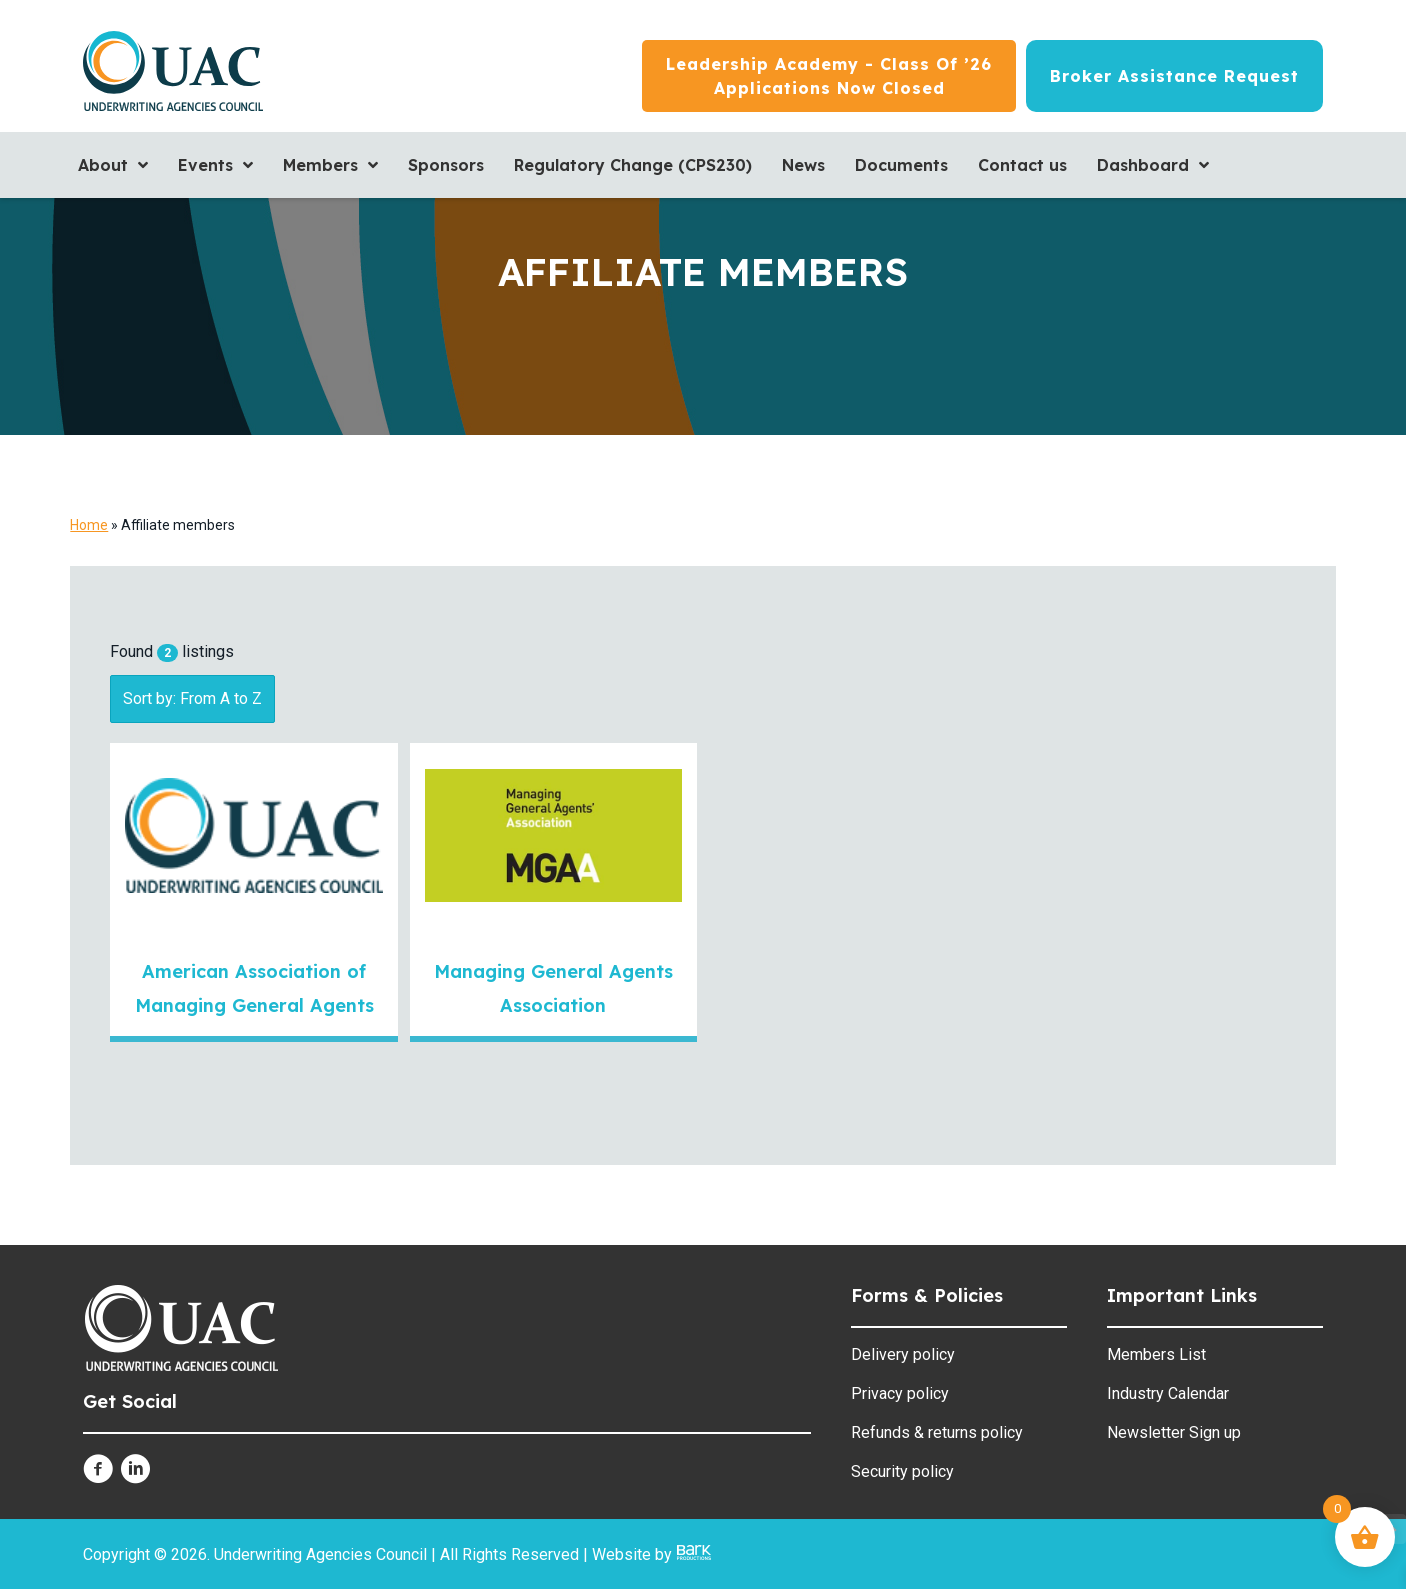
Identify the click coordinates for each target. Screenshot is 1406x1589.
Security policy (902, 1471)
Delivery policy (903, 1354)
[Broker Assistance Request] (1174, 76)
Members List (1156, 1354)
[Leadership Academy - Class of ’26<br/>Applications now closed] (829, 76)
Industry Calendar (1168, 1393)
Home (89, 525)
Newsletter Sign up (1174, 1432)
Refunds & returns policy (937, 1432)
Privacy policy (900, 1393)
